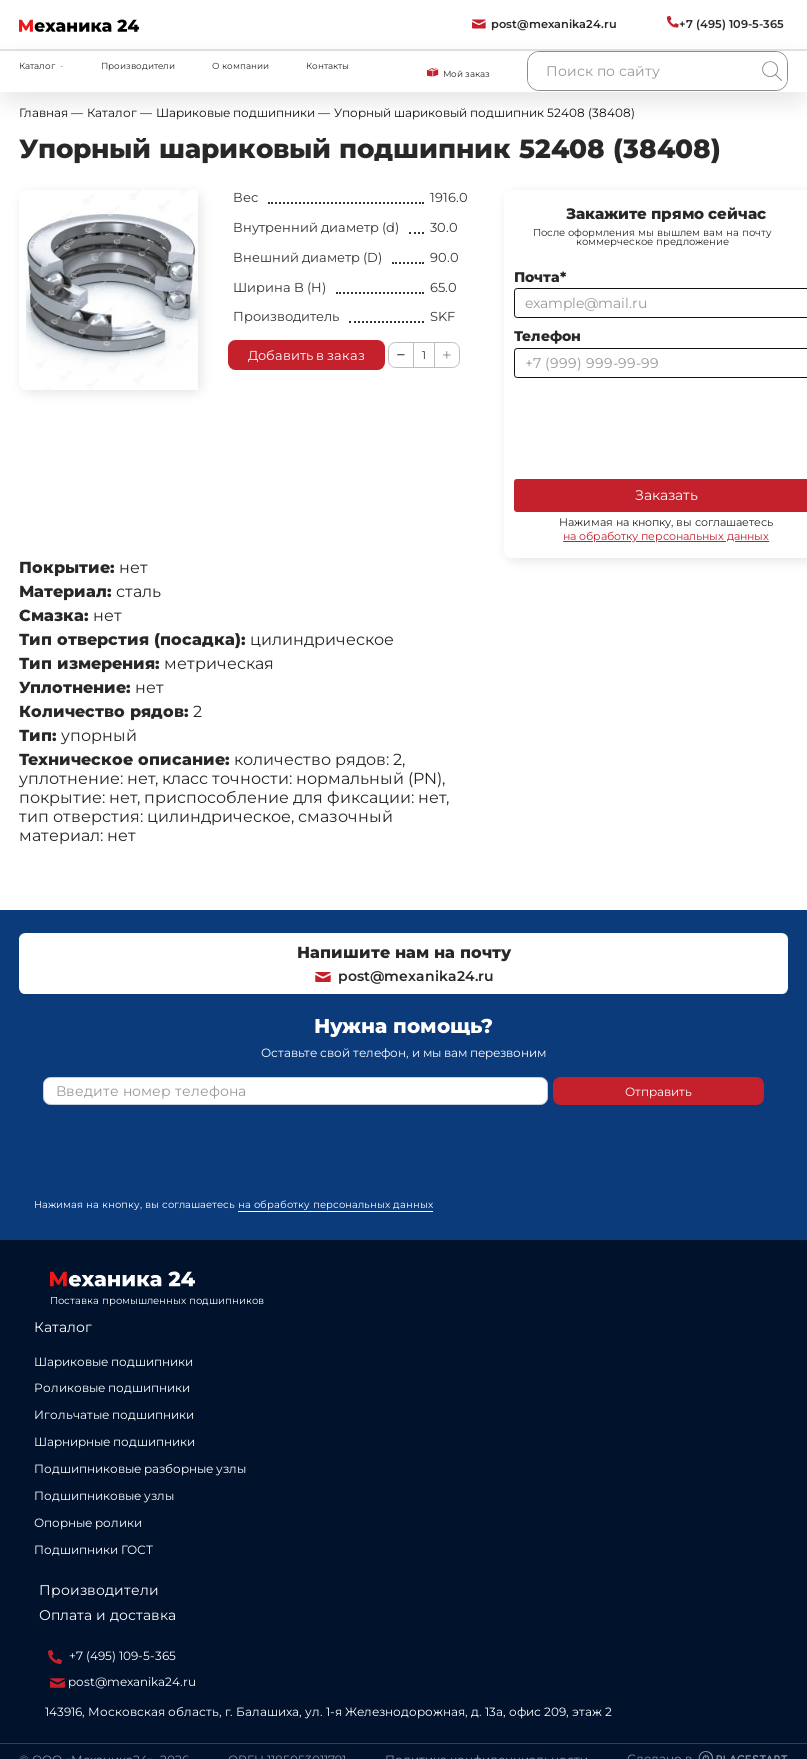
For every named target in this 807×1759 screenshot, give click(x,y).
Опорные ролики (88, 1522)
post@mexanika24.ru (403, 976)
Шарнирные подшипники (114, 1441)
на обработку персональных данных (335, 1204)
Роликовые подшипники (112, 1387)
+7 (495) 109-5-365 (112, 1656)
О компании (240, 65)
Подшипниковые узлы (104, 1495)
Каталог (63, 1327)
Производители (138, 65)
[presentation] (195, 1159)
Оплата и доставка (107, 1615)
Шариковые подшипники (113, 1361)
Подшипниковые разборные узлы (140, 1468)
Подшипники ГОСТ (93, 1549)
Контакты (327, 65)
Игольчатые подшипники (114, 1414)
